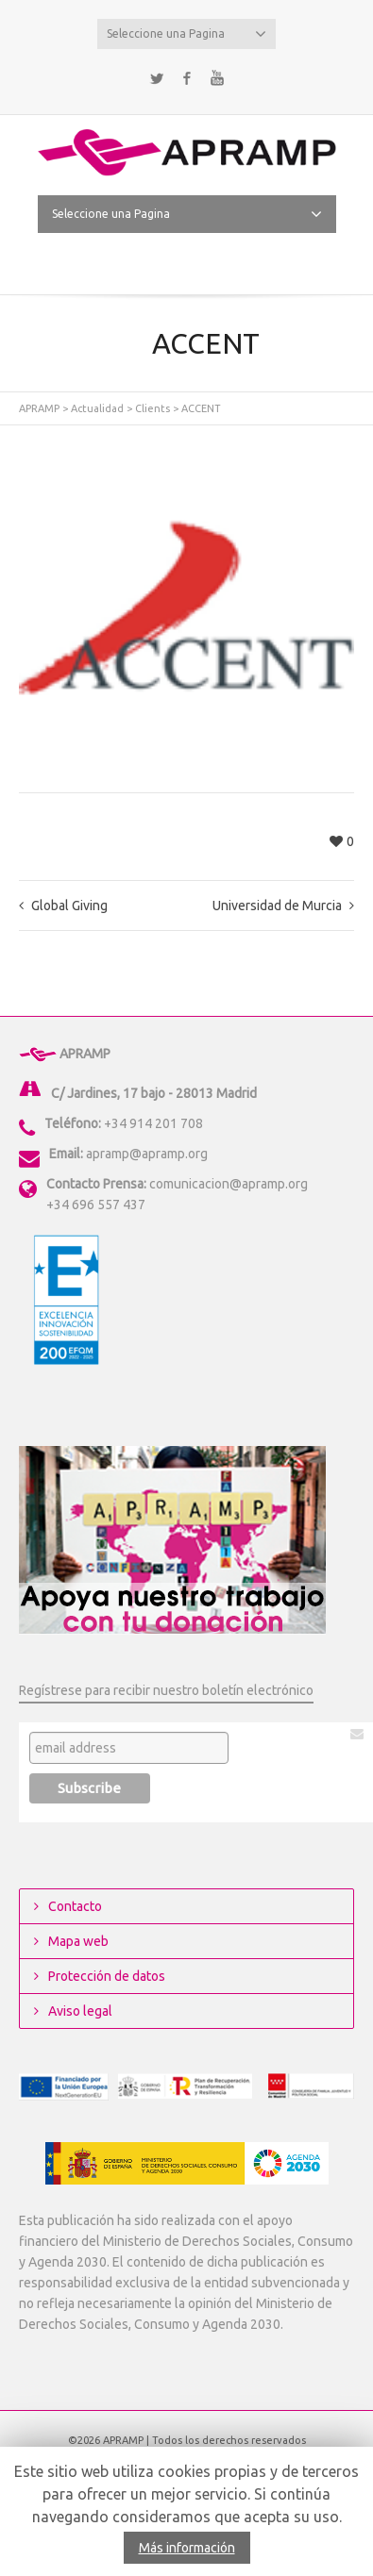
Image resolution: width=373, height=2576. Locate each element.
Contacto (75, 1906)
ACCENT (201, 408)
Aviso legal (80, 2011)
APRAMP (39, 408)
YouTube (217, 78)
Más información (187, 2547)
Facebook (187, 78)
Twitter (156, 78)
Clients (152, 408)
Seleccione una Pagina (187, 34)
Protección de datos (106, 1976)
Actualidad (97, 408)
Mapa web (78, 1941)
